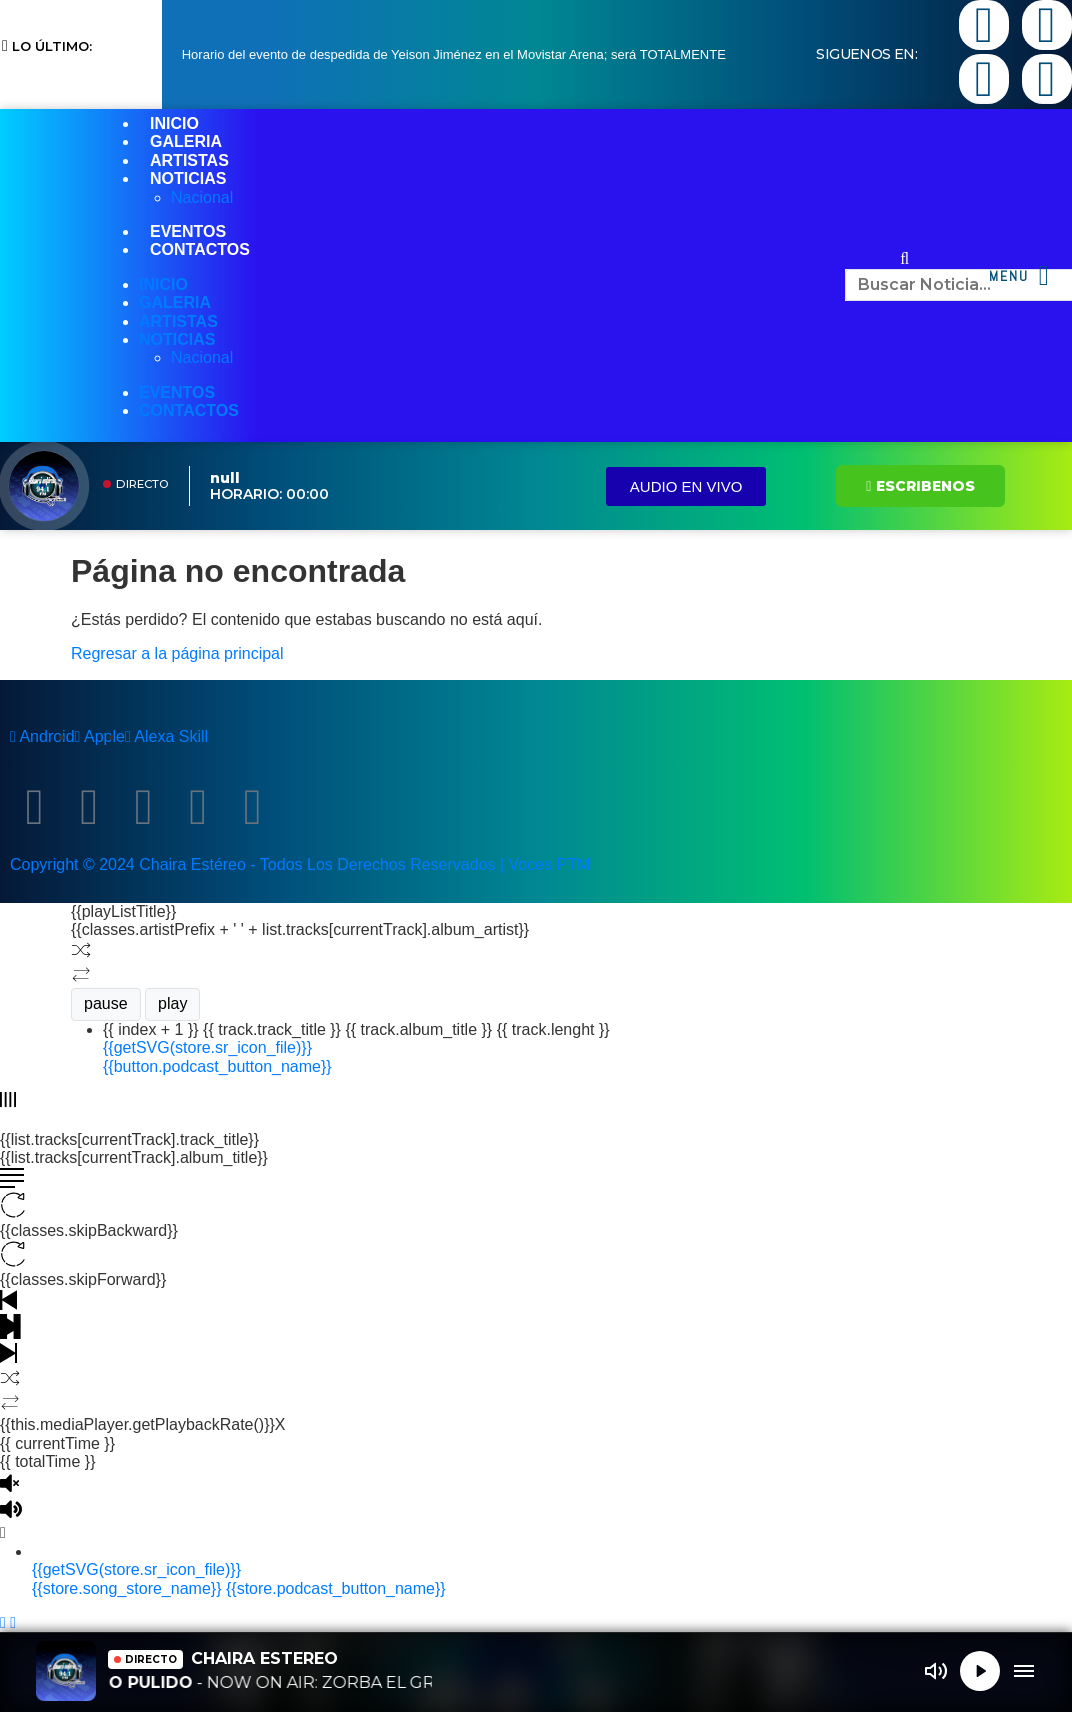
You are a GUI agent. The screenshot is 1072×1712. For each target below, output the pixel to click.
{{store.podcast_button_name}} (336, 1588)
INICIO (174, 123)
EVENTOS (188, 231)
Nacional (202, 196)
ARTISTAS (189, 160)
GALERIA (186, 141)
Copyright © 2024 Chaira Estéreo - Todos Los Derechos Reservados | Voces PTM (300, 864)
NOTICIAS (188, 178)
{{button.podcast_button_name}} (217, 1066)
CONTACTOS (200, 249)
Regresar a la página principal (177, 653)
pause (106, 1003)
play (172, 1003)
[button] (905, 259)
